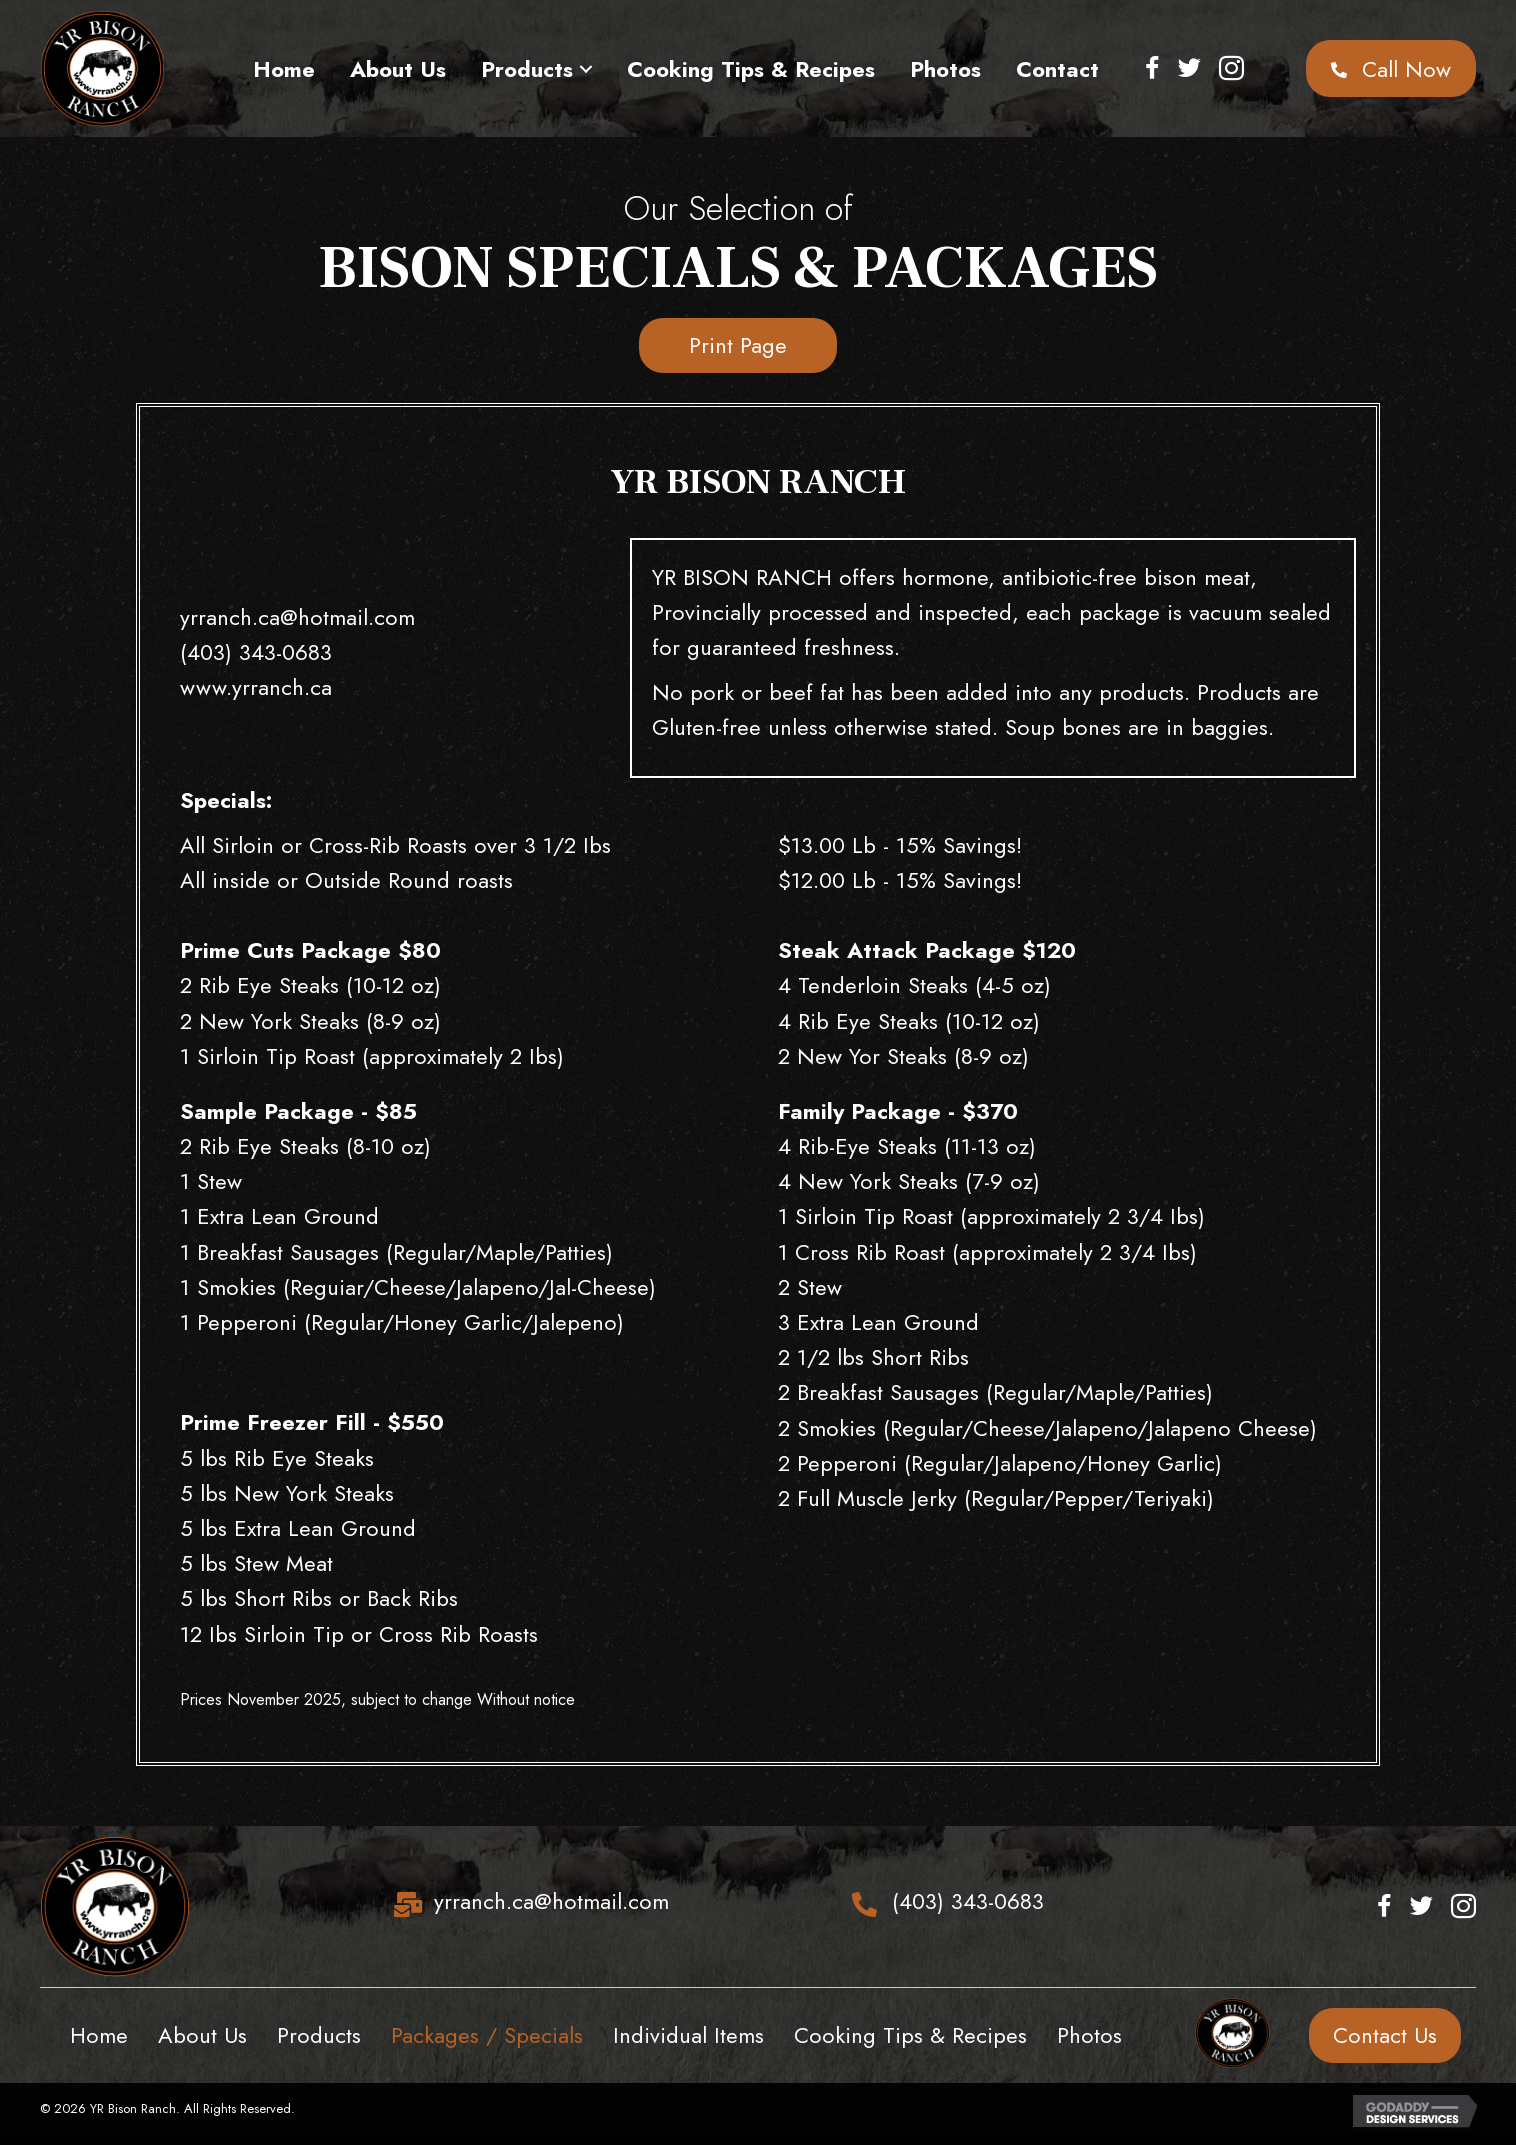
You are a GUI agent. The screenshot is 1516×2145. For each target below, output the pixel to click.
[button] (586, 69)
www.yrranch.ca (256, 687)
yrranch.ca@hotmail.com (297, 617)
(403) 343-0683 (256, 652)
